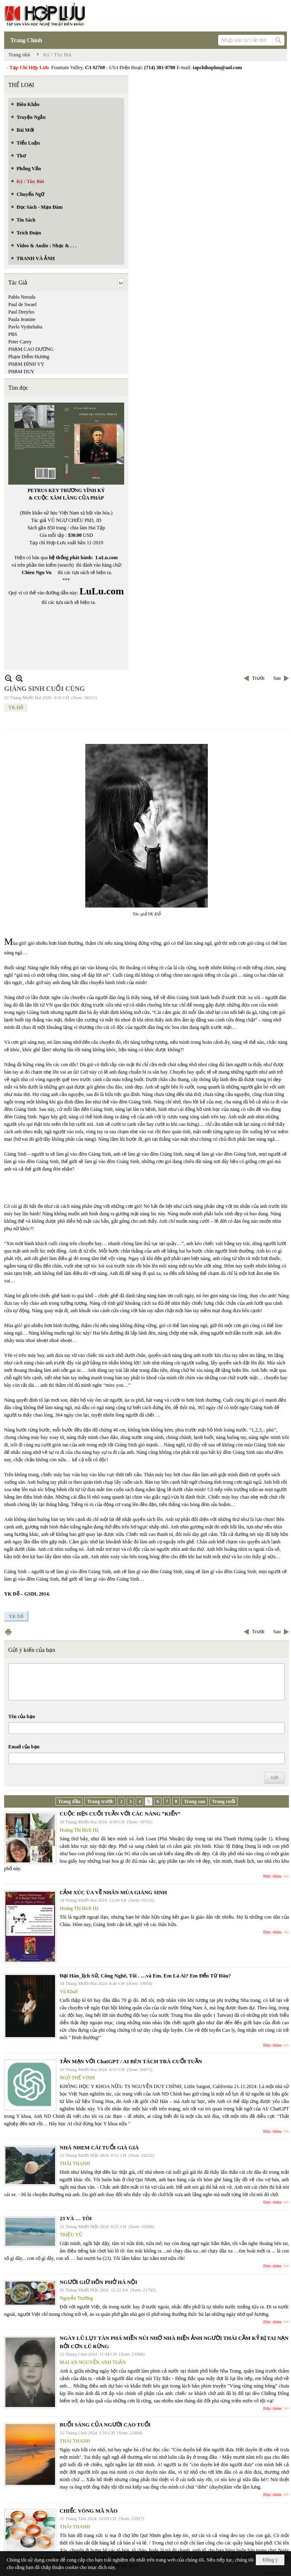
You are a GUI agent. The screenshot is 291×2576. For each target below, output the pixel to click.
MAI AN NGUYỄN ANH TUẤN (93, 2362)
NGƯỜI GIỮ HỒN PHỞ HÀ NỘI (98, 2282)
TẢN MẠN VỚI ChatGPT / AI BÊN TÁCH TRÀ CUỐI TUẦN (131, 2061)
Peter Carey (19, 342)
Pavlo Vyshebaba (25, 327)
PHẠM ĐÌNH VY (26, 364)
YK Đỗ (15, 707)
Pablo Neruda (22, 297)
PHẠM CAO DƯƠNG (30, 349)
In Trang (8, 1631)
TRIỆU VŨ (71, 2235)
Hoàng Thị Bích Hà (79, 1830)
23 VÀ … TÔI (76, 2218)
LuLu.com (107, 557)
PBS (12, 334)
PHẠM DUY (21, 371)
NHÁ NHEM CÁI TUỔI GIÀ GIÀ (99, 2147)
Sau (277, 678)
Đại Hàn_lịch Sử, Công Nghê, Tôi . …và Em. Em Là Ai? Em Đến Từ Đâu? (145, 1975)
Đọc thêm (272, 1875)
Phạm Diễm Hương (28, 357)
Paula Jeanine (22, 319)
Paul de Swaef (22, 304)
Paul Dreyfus (21, 312)
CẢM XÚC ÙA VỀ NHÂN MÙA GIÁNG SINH (113, 1892)
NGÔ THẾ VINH (77, 2078)
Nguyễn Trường (76, 2298)
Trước (258, 678)
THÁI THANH (75, 2163)
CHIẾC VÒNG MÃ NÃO (89, 2511)
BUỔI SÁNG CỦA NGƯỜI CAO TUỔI (105, 2424)
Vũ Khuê (69, 1991)
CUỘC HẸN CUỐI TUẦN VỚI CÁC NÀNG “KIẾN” (120, 1814)
